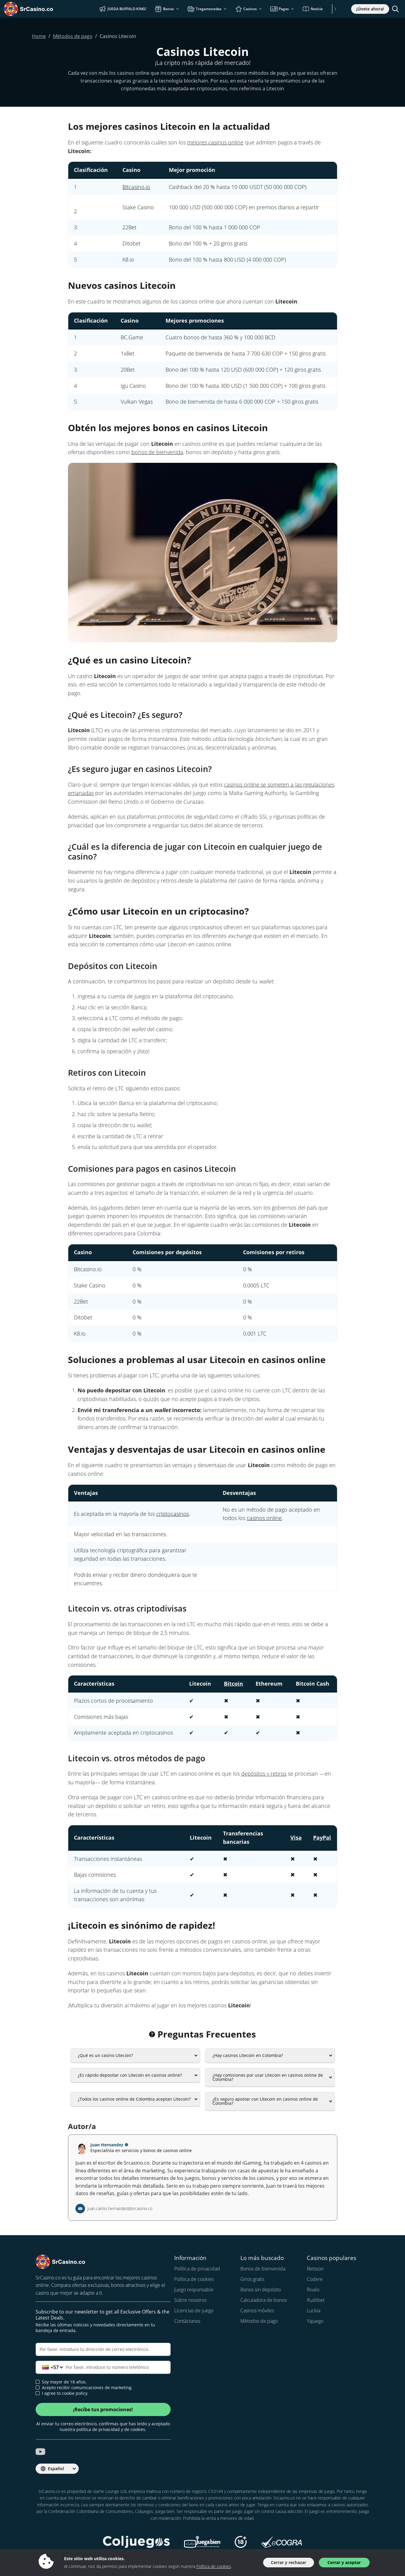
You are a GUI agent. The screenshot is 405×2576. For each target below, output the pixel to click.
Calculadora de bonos (263, 2300)
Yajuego (315, 2321)
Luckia (313, 2310)
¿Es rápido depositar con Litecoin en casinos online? (130, 2075)
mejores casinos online (215, 142)
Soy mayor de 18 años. (61, 2382)
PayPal (322, 1837)
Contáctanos (187, 2321)
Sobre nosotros (190, 2300)
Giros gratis (252, 2279)
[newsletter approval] (38, 2387)
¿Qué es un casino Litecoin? (105, 2055)
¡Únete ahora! (370, 9)
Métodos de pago (259, 2321)
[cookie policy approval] (38, 2393)
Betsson (315, 2268)
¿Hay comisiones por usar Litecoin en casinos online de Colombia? (268, 2077)
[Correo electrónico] (103, 2349)
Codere (315, 2279)
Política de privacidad (197, 2268)
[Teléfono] (103, 2367)
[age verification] (38, 2382)
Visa (296, 1837)
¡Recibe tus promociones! (103, 2409)
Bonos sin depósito (260, 2289)
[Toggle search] (395, 9)
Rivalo (313, 2289)
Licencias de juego (193, 2310)
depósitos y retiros (263, 1773)
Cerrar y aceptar (344, 2562)
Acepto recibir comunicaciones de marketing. (84, 2388)
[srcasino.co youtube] (40, 2451)
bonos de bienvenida (157, 452)
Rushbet (315, 2300)
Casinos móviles (257, 2310)
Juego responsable (193, 2289)
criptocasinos (172, 1513)
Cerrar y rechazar (288, 2562)
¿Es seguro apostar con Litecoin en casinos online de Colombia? (265, 2101)
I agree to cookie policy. (62, 2393)
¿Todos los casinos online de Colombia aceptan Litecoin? (134, 2099)
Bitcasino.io (136, 186)
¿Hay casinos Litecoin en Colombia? (248, 2055)
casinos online (264, 1518)
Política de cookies (194, 2279)
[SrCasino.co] (37, 8)
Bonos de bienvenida (262, 2268)
